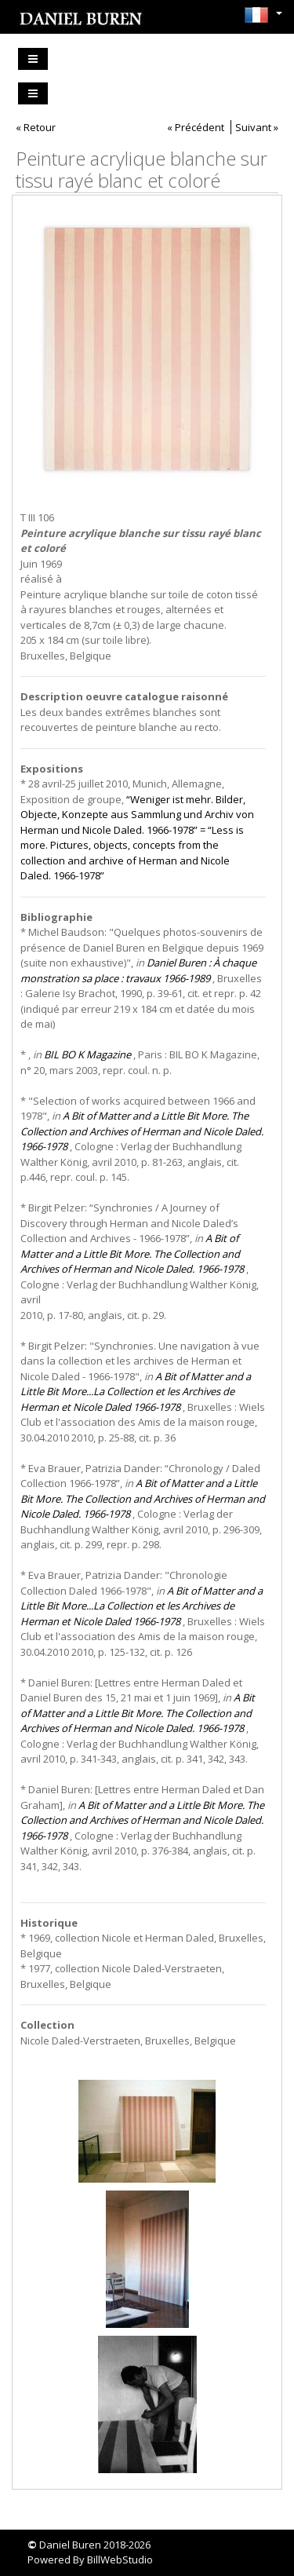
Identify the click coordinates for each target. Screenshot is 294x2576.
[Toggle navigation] (33, 59)
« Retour (36, 127)
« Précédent (195, 127)
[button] (259, 14)
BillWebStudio (120, 2559)
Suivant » (256, 127)
